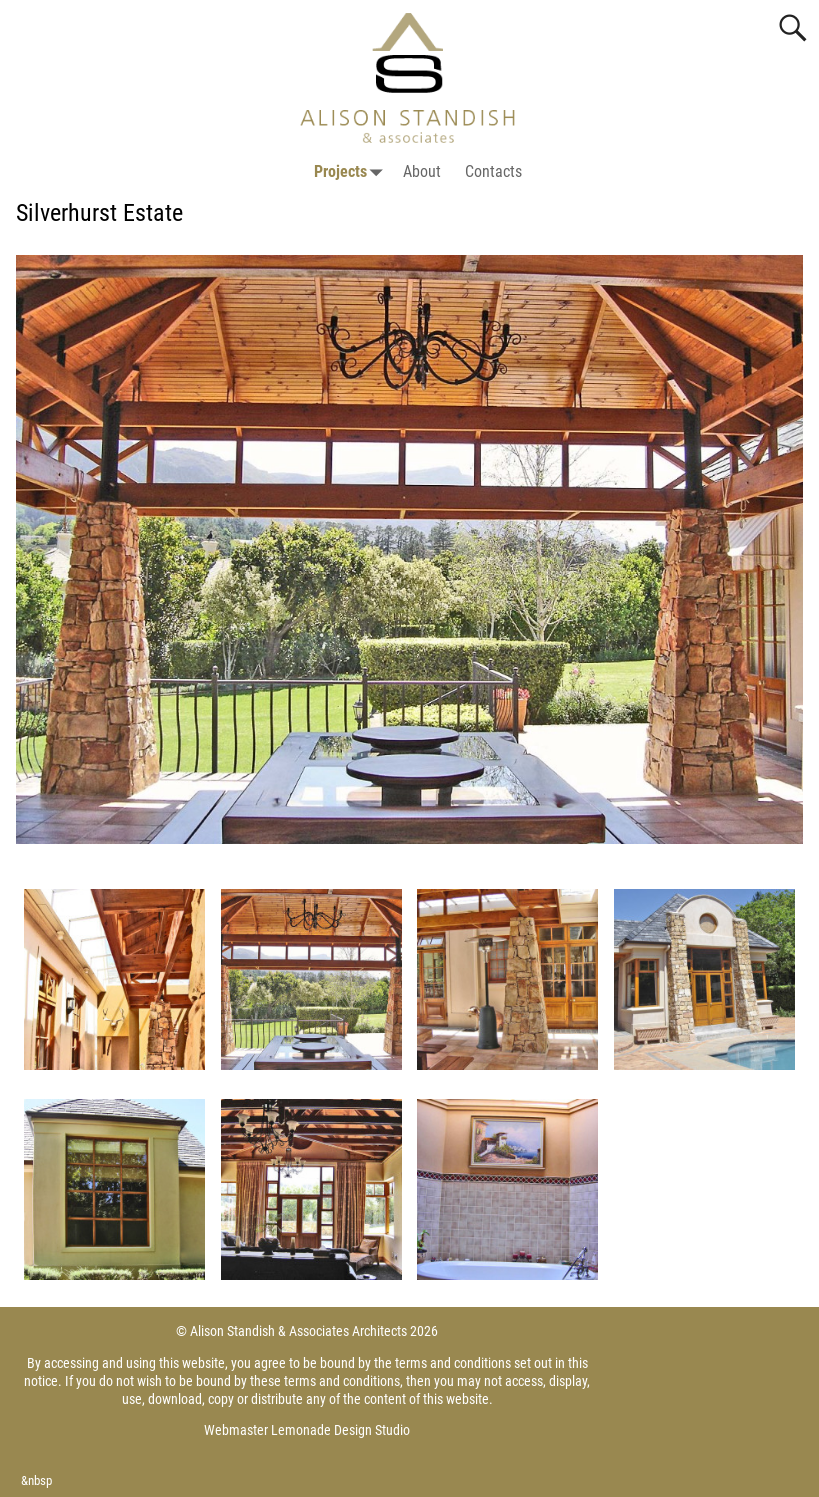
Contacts (493, 171)
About (422, 171)
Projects (352, 172)
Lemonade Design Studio (340, 1430)
